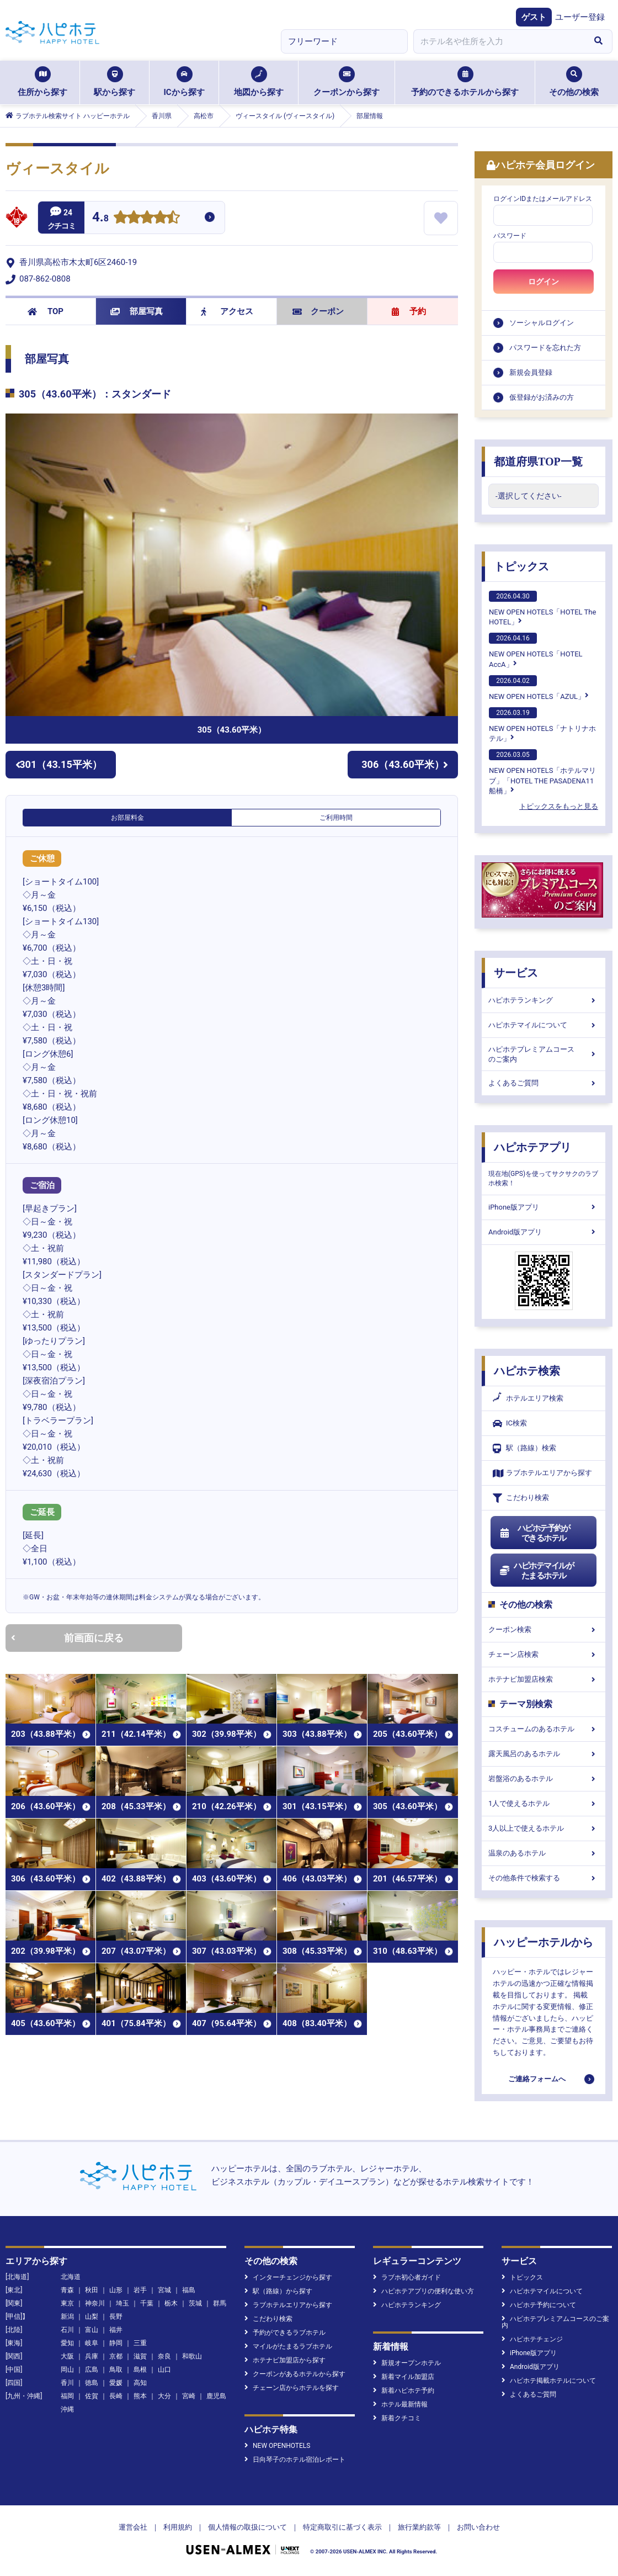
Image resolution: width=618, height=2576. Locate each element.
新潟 (67, 2316)
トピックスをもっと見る (558, 806)
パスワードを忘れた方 (545, 347)
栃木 (171, 2303)
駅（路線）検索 (524, 1448)
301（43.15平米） (58, 764)
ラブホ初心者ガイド (407, 2277)
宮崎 (188, 2396)
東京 (67, 2303)
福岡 (67, 2396)
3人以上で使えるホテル (543, 1828)
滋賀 (140, 2356)
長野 (115, 2316)
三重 (140, 2343)
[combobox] (498, 41)
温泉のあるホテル (543, 1853)
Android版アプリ (543, 1232)
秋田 (91, 2290)
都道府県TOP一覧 (538, 461)
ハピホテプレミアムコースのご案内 (543, 1054)
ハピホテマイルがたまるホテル (536, 1571)
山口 (164, 2369)
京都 (115, 2356)
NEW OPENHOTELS (277, 2446)
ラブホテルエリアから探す (542, 1473)
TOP (45, 311)
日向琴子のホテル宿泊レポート (294, 2459)
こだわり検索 (521, 1498)
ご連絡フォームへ (537, 2079)
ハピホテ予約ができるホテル (534, 1533)
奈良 (164, 2356)
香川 (67, 2383)
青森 (67, 2290)
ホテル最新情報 (400, 2404)
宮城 (164, 2290)
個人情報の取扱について (247, 2527)
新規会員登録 (530, 372)
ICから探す (183, 81)
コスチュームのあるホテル (543, 1729)
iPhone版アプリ (543, 1207)
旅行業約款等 (419, 2527)
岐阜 (91, 2343)
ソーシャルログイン (541, 323)
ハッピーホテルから (543, 1942)
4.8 (100, 218)
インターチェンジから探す (288, 2277)
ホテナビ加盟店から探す (285, 2360)
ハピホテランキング (543, 1000)
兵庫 (91, 2356)
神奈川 (95, 2303)
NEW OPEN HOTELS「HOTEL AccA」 (536, 650)
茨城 (195, 2303)
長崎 (115, 2396)
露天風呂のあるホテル (543, 1754)
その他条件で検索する (543, 1878)
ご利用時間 (336, 817)
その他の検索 (574, 81)
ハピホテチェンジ (532, 2339)
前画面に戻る (67, 1638)
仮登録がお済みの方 (541, 397)
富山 (91, 2330)
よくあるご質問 (543, 1083)
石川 (67, 2330)
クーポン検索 (543, 1629)
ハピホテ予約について (539, 2305)
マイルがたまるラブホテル (288, 2346)
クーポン (318, 311)
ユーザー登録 (580, 17)
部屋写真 (136, 311)
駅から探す (114, 81)
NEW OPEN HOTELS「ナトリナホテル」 (542, 725)
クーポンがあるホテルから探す (294, 2374)
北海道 (71, 2277)
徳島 (91, 2383)
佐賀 (91, 2396)
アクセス (227, 311)
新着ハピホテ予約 (403, 2390)
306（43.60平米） (404, 764)
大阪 (67, 2356)
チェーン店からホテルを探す (291, 2388)
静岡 (115, 2343)
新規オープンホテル (407, 2363)
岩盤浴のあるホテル (543, 1778)
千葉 (146, 2303)
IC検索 (510, 1423)
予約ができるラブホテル (285, 2332)
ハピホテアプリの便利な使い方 (423, 2291)
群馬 (219, 2303)
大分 (164, 2396)
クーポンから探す (346, 81)
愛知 (67, 2343)
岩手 (140, 2290)
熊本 (140, 2396)
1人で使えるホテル (543, 1803)
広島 (91, 2369)
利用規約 (177, 2527)
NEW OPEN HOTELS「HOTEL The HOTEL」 (542, 608)
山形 (115, 2290)
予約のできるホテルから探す (465, 81)
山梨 (91, 2316)
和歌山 (192, 2356)
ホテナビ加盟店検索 (543, 1679)
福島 (188, 2290)
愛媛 (115, 2383)
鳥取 (115, 2369)
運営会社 (133, 2527)
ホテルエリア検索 (528, 1398)
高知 (140, 2383)
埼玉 (122, 2303)
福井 (115, 2330)
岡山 (67, 2369)
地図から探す (259, 81)
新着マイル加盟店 (403, 2377)
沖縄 (67, 2409)
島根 (140, 2369)
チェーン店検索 (543, 1654)
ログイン (543, 281)
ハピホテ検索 (527, 1371)
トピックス (521, 566)
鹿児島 (216, 2396)
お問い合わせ (478, 2527)
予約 (409, 311)
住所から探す (42, 81)
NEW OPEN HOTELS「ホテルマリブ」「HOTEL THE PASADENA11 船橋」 (542, 771)
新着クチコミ (397, 2418)
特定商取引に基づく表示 (342, 2527)
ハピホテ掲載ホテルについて (549, 2380)
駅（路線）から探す (278, 2291)
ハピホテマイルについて (543, 1025)
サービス (516, 973)
